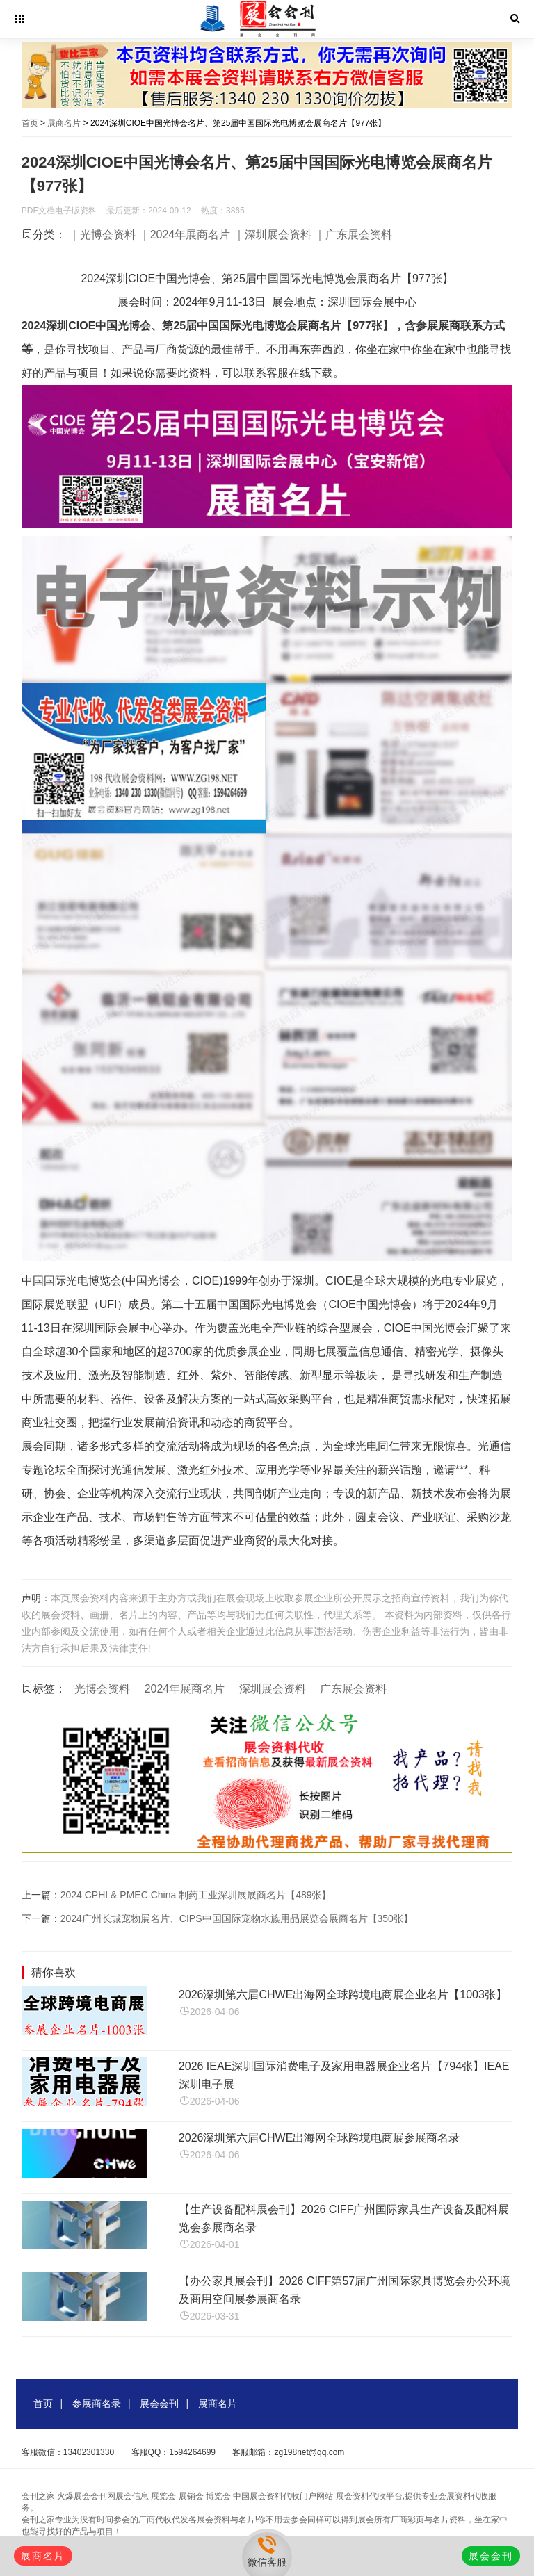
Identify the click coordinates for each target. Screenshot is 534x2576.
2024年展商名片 (185, 1689)
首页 (30, 123)
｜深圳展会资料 (273, 235)
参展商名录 (96, 2403)
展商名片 (64, 123)
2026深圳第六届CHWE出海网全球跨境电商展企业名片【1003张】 (343, 1994)
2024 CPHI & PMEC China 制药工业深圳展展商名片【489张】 (196, 1894)
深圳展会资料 (272, 1689)
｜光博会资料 (102, 235)
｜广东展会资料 (353, 235)
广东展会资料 (353, 1689)
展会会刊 (159, 2403)
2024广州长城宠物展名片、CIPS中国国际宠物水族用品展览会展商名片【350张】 (236, 1918)
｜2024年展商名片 (185, 235)
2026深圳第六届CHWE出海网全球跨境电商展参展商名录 (319, 2138)
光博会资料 (102, 1689)
